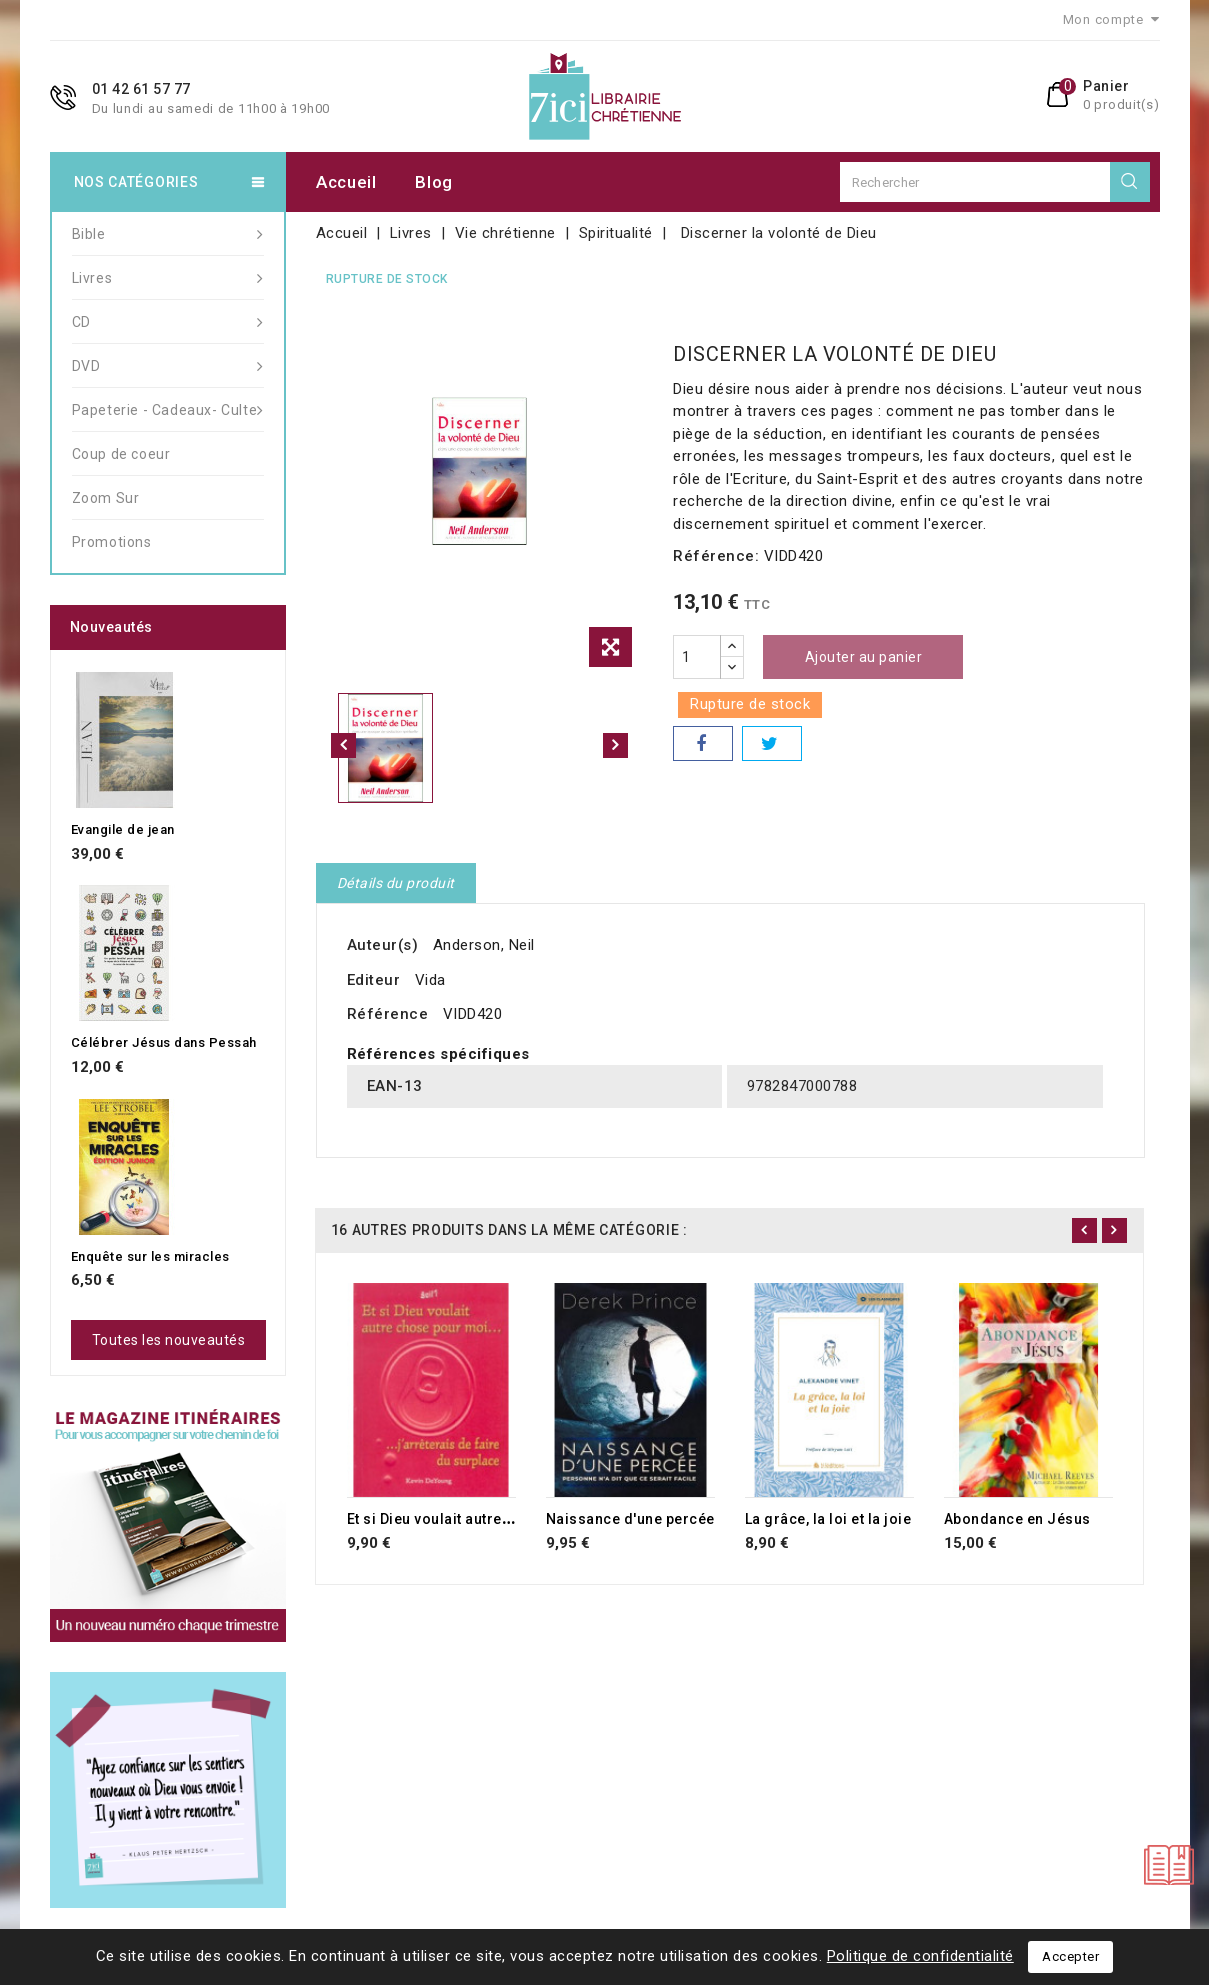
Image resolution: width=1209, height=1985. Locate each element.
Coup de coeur (121, 454)
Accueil (346, 182)
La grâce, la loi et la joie (828, 1519)
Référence (388, 1014)
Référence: (716, 556)
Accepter (1070, 1956)
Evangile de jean (123, 829)
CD (168, 322)
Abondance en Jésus (1017, 1519)
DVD (168, 366)
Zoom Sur (106, 498)
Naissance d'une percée (630, 1519)
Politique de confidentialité (920, 1956)
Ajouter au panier (864, 657)
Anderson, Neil (484, 945)
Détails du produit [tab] (396, 883)
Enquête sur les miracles (150, 1256)
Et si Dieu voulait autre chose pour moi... (488, 1519)
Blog (434, 182)
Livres (168, 278)
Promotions (112, 542)
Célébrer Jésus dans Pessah (164, 1042)
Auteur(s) (383, 945)
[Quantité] (697, 657)
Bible (168, 234)
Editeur (374, 980)
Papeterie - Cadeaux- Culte (168, 410)
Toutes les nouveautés (169, 1340)
